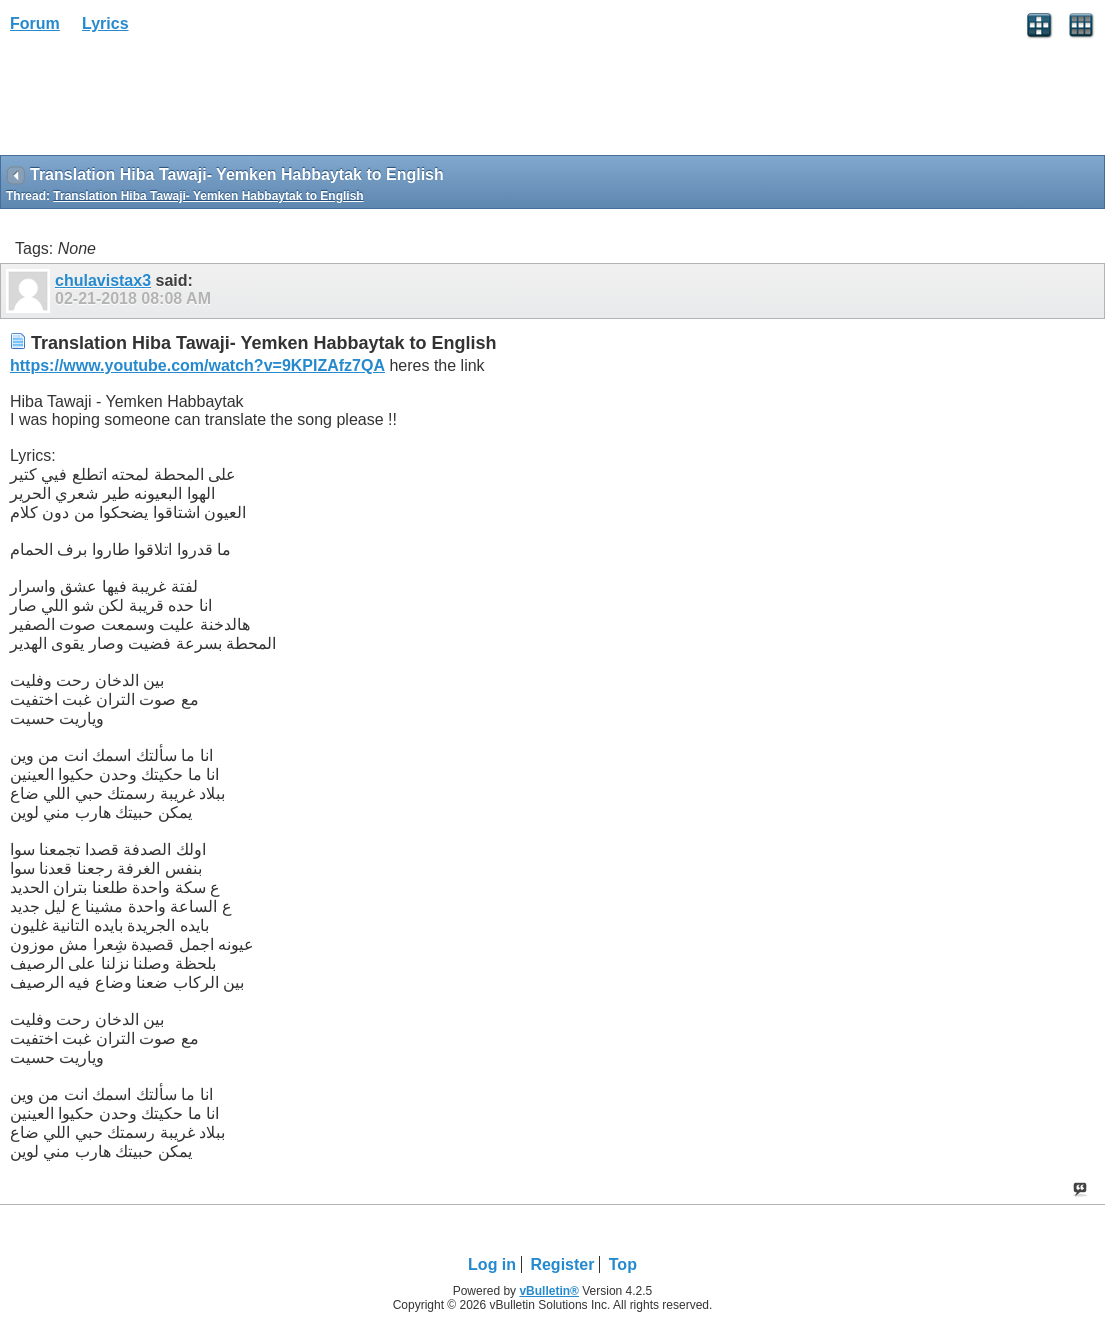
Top (623, 1264)
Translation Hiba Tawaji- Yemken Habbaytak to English (208, 196)
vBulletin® (549, 1291)
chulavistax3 (103, 280)
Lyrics (105, 23)
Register (562, 1264)
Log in (492, 1264)
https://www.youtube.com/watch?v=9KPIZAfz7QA (197, 365)
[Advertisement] (160, 101)
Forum (35, 23)
